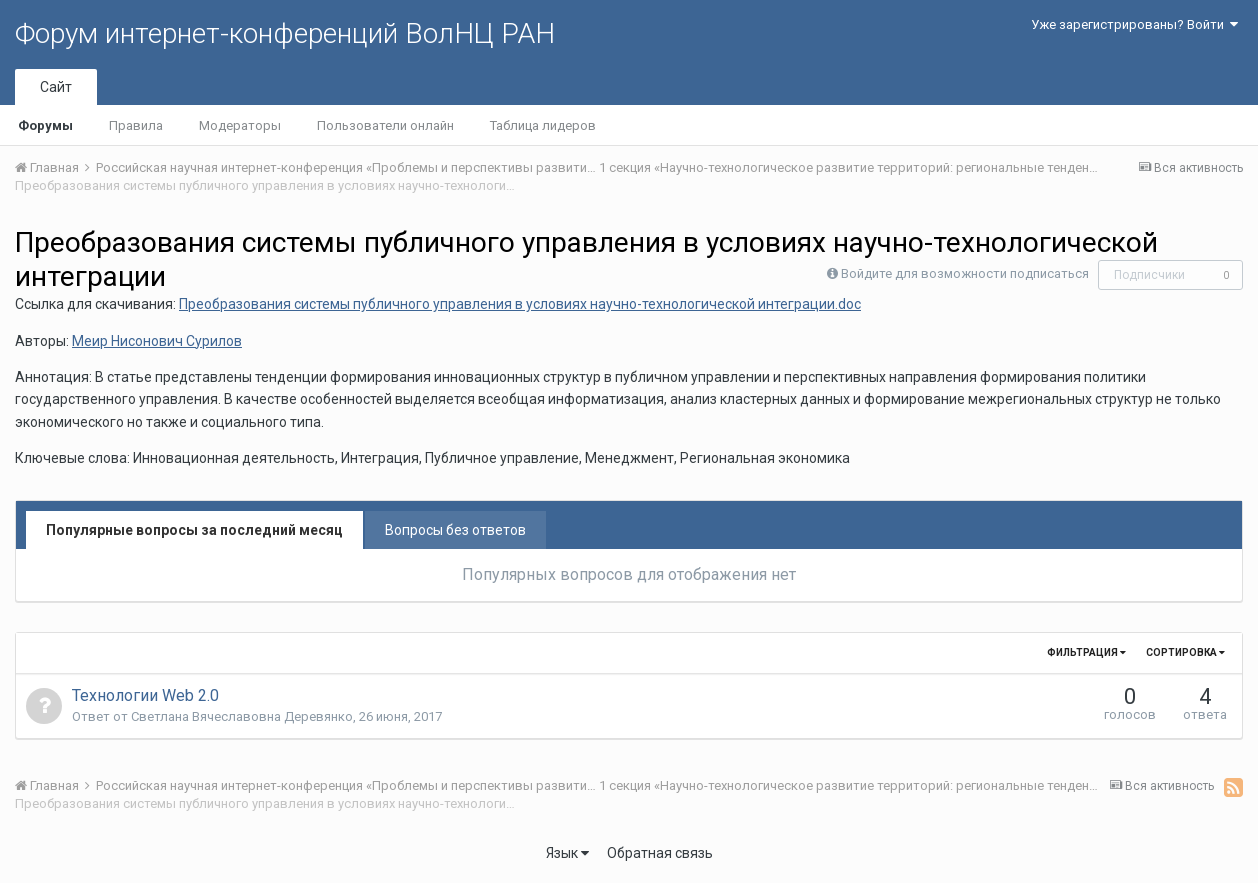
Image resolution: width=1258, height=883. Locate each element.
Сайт (56, 87)
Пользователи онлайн (385, 125)
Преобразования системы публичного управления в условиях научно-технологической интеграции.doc (520, 304)
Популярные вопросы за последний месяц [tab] (194, 530)
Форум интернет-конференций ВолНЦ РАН (285, 33)
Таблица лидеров (543, 125)
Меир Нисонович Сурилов (157, 341)
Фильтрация (1086, 652)
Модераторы (240, 125)
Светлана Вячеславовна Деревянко (242, 716)
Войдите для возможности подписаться (965, 273)
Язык (567, 853)
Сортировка (1185, 652)
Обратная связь (660, 853)
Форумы (45, 125)
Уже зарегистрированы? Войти (1134, 24)
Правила (136, 125)
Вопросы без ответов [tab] (455, 530)
